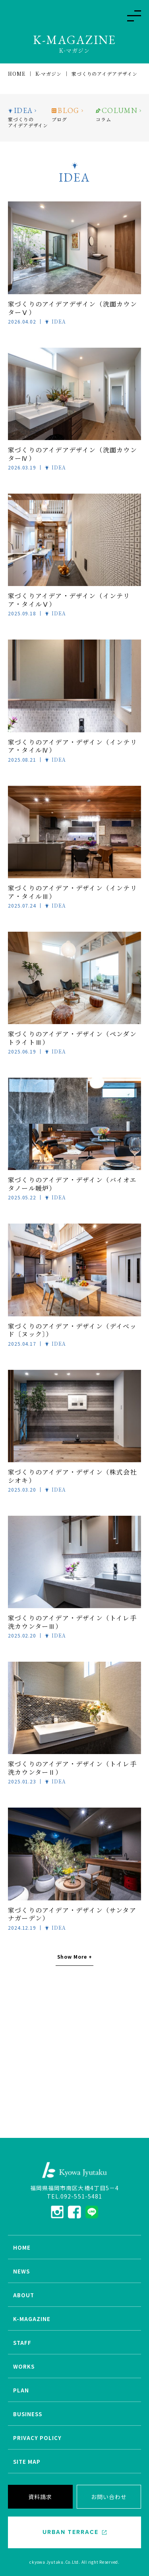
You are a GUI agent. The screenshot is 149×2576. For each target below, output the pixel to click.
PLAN (21, 2390)
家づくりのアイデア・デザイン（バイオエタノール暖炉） (72, 1184)
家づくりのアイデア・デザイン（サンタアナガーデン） (72, 1914)
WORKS (24, 2366)
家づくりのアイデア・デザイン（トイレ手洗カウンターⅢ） (72, 1622)
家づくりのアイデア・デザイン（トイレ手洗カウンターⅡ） (72, 1768)
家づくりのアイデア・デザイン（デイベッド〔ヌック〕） (72, 1330)
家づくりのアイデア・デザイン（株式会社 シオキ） (72, 1476)
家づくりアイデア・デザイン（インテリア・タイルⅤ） (69, 600)
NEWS (21, 2271)
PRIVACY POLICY (37, 2438)
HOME (22, 2247)
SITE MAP (27, 2461)
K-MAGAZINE (31, 2319)
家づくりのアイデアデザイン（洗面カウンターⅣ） (72, 454)
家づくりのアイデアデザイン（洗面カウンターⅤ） (72, 308)
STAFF (22, 2342)
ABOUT (23, 2295)
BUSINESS (27, 2414)
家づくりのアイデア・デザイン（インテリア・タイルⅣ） (72, 746)
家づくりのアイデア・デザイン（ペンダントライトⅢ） (72, 1038)
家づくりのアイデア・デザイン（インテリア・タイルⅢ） (72, 892)
